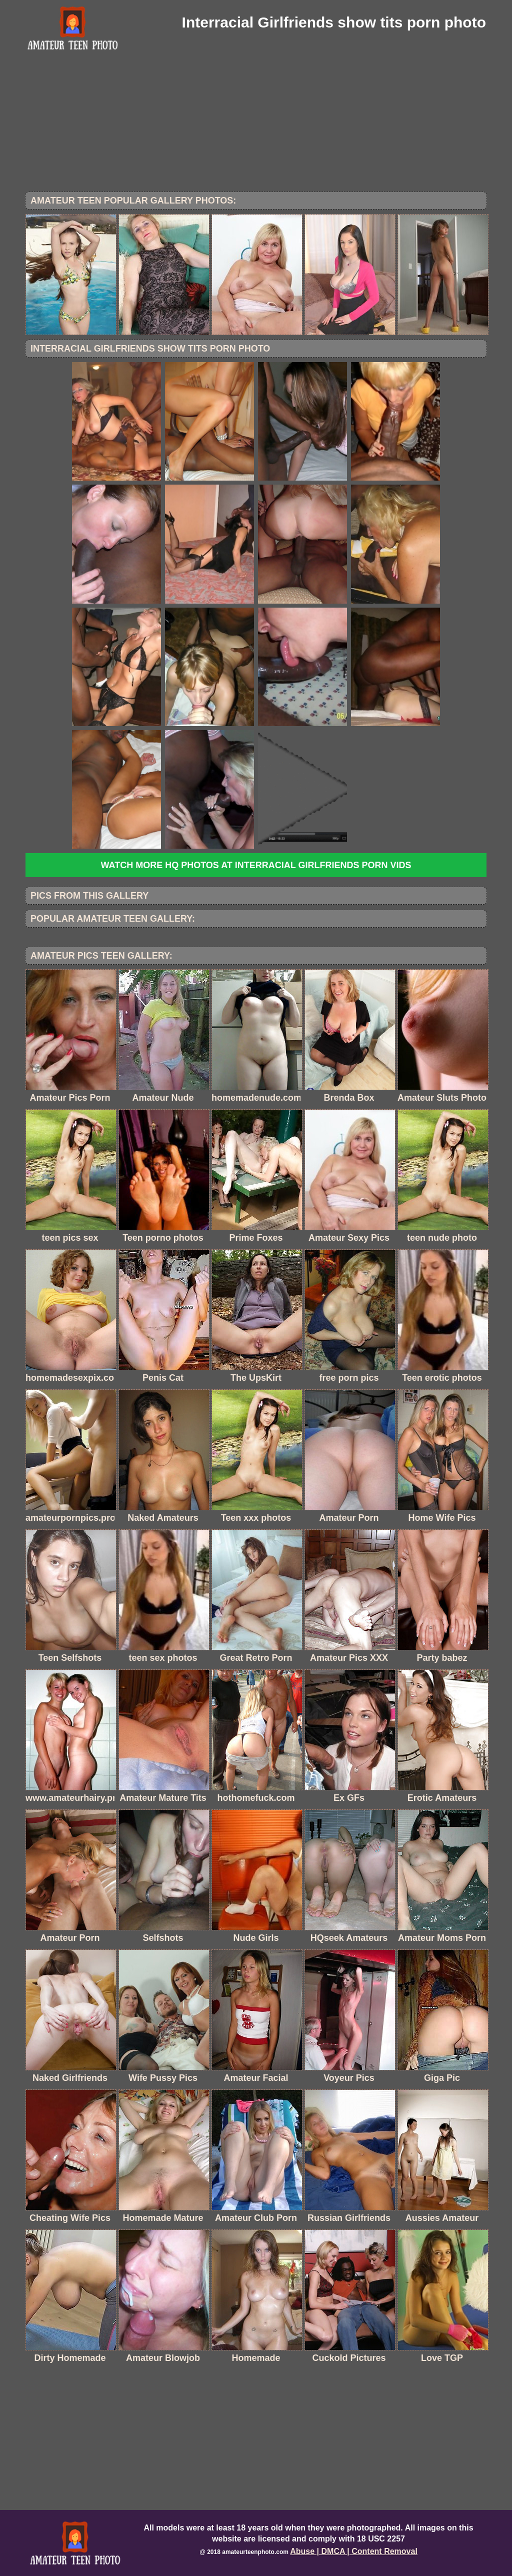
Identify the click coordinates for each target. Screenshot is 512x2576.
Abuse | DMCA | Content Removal (354, 2551)
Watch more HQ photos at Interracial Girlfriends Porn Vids (255, 865)
